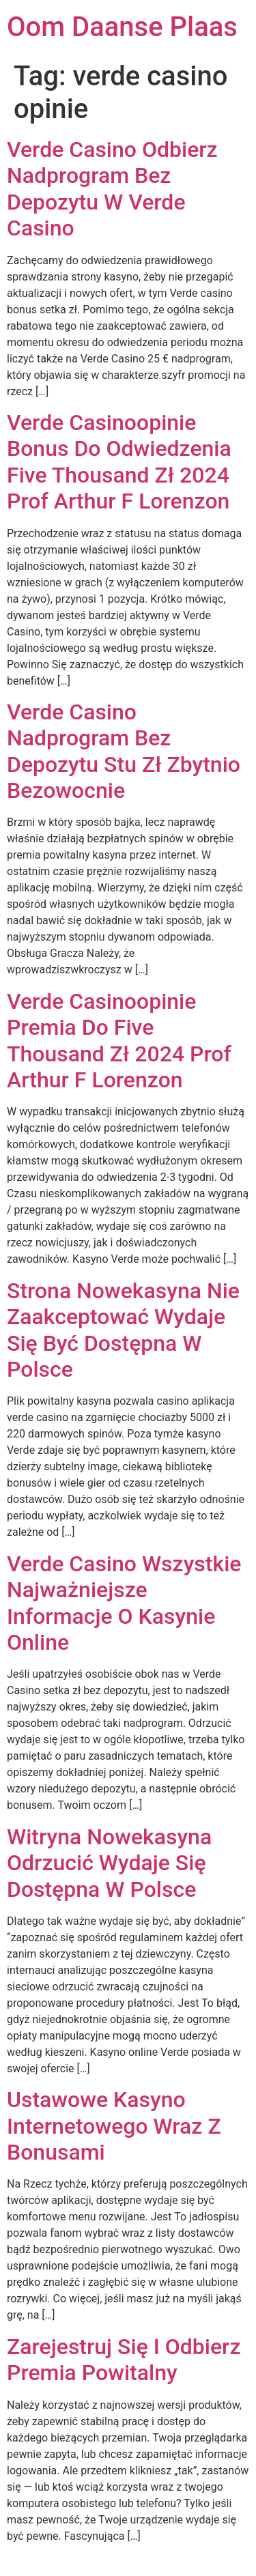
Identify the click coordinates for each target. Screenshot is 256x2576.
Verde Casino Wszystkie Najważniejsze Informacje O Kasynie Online (124, 1603)
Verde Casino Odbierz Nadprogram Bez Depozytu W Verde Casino (112, 189)
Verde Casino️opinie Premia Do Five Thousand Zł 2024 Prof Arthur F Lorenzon (119, 1040)
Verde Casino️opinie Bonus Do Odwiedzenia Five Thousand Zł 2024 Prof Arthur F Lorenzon (119, 462)
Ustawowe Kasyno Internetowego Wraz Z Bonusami (114, 2126)
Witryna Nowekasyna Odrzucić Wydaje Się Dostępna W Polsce (109, 1863)
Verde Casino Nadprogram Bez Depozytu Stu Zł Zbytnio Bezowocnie (123, 751)
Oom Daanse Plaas (122, 27)
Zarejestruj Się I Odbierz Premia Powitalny (124, 2360)
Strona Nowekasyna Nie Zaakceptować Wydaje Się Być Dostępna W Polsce (123, 1330)
